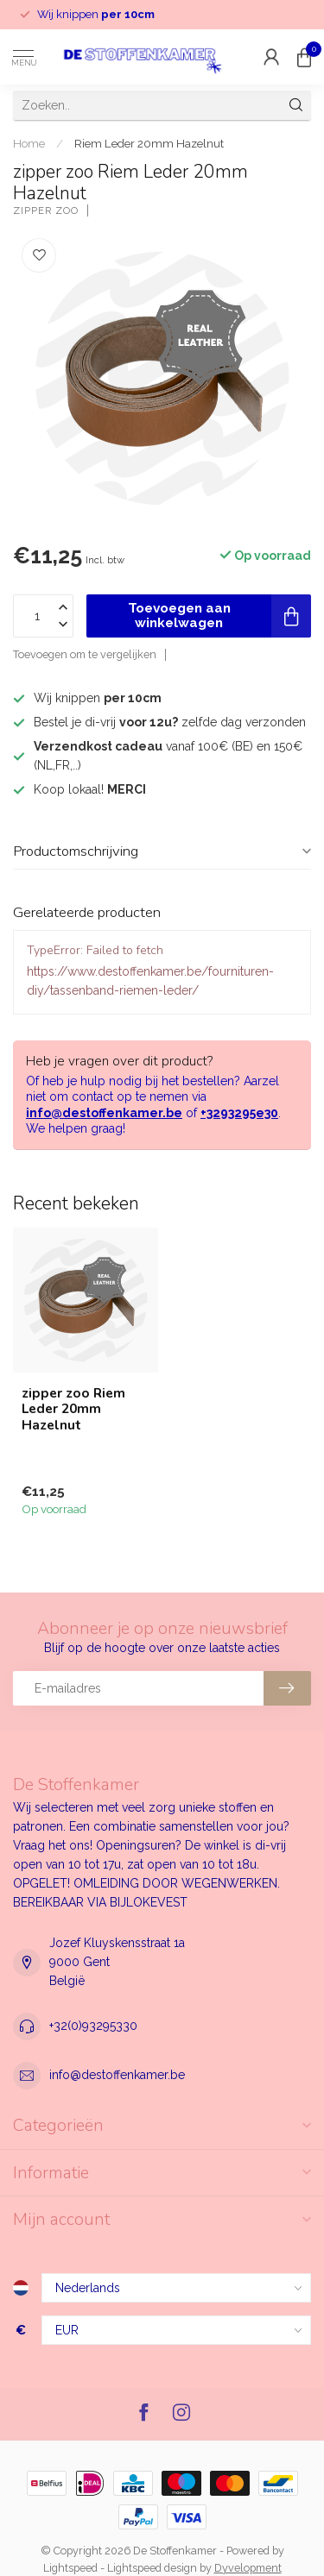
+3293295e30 (239, 1113)
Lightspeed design (152, 2567)
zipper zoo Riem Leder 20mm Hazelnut (73, 1409)
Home (29, 143)
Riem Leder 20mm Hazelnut (149, 143)
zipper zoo (46, 211)
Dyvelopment (248, 2567)
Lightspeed (70, 2567)
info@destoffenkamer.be (104, 1113)
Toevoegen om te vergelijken (84, 654)
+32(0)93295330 (93, 2026)
